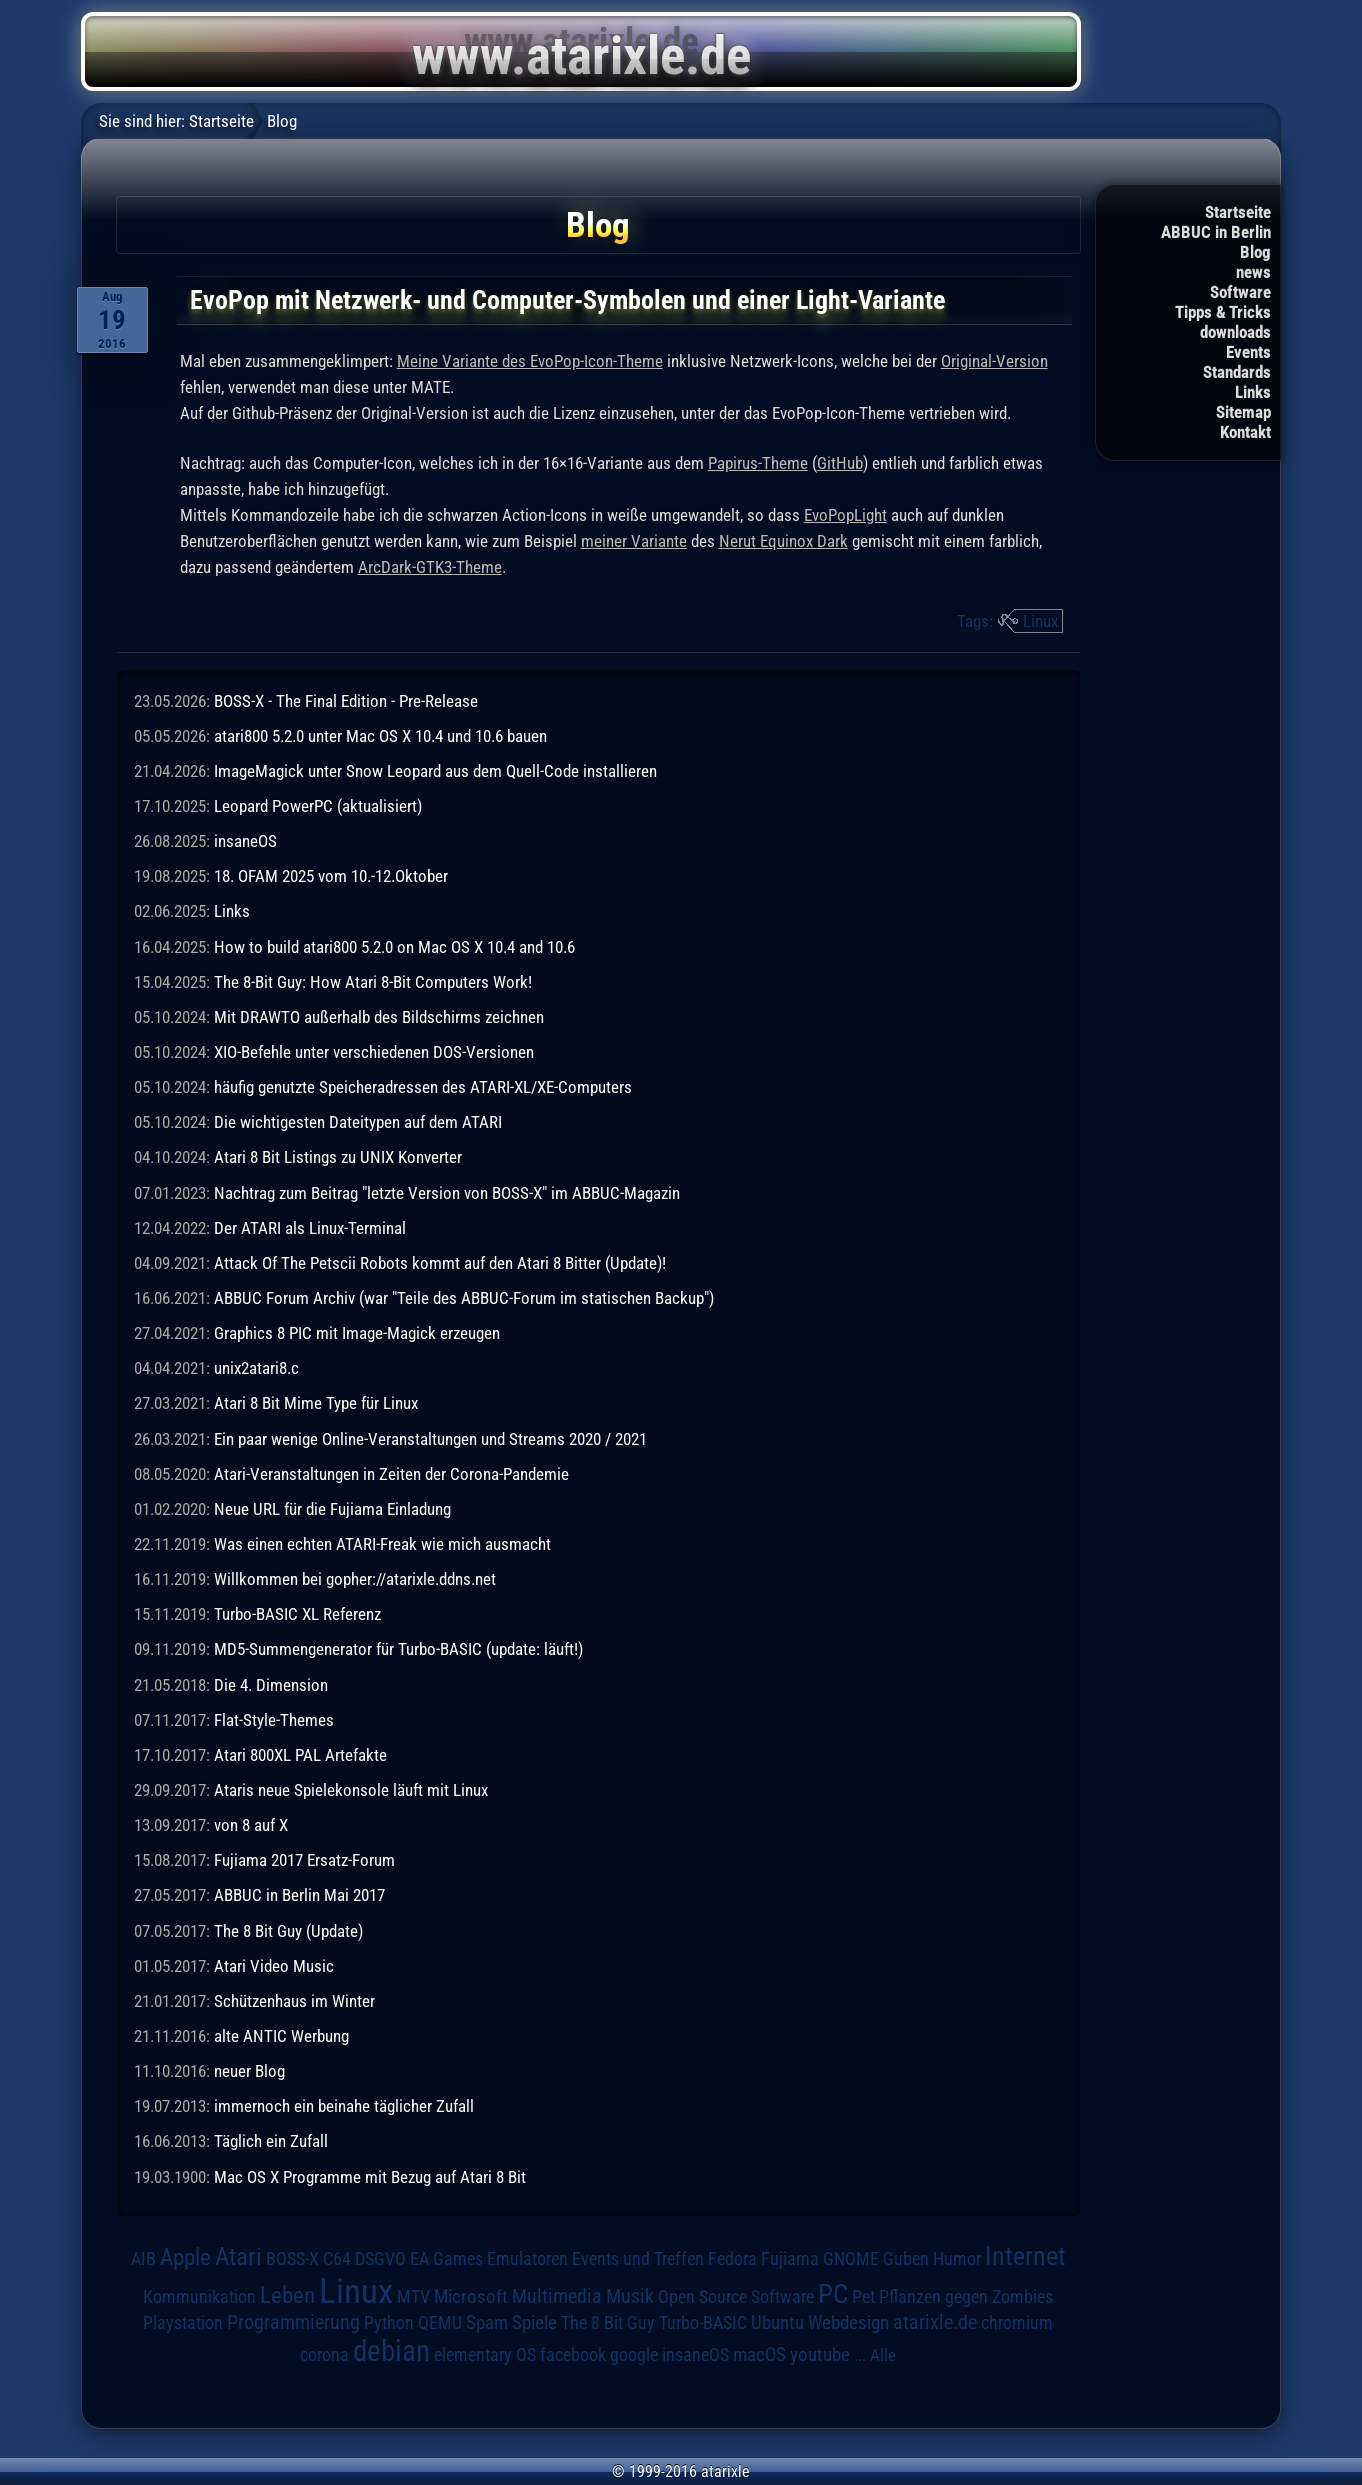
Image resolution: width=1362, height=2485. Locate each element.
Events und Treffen (638, 2259)
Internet (1025, 2256)
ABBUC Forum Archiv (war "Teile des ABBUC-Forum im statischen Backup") (464, 1298)
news (1253, 272)
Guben (906, 2259)
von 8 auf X (251, 1825)
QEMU (440, 2323)
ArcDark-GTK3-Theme (430, 567)
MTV (413, 2296)
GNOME (851, 2258)
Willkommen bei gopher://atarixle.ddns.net (355, 1579)
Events (1248, 352)
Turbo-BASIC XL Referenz (297, 1614)
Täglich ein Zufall (271, 2141)
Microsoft (471, 2296)
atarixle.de (935, 2322)
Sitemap (1243, 412)
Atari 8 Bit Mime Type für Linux (316, 1403)
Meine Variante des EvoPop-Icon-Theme (530, 361)
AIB (143, 2259)
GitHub (840, 463)
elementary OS (485, 2354)
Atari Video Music (274, 1966)
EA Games (446, 2259)
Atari (238, 2256)
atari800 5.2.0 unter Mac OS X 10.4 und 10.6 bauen (380, 736)
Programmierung (293, 2322)
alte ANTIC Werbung (281, 2036)
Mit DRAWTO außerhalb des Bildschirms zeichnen (379, 1017)
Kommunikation (199, 2296)
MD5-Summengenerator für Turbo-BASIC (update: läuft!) (398, 1649)
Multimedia (557, 2296)
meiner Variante (634, 541)
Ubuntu (777, 2323)
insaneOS (245, 841)
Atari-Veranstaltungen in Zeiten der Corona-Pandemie (391, 1474)
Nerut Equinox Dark (783, 541)
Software (1240, 292)
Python (389, 2323)
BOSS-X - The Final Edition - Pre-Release (346, 701)
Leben (287, 2295)
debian (391, 2351)
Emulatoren (527, 2258)
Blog (1255, 252)
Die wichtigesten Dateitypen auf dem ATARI (358, 1122)
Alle (883, 2355)
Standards (1237, 372)
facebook (573, 2355)
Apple (185, 2257)
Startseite (1238, 212)
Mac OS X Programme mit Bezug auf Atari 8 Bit (370, 2177)
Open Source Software (736, 2297)
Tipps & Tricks (1223, 312)
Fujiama (790, 2258)
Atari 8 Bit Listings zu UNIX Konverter (338, 1157)
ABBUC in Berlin (1216, 232)
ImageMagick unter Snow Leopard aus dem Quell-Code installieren (435, 771)
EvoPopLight (845, 515)
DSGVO (380, 2259)
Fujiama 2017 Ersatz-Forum (304, 1860)
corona (324, 2355)
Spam (487, 2323)
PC (833, 2294)
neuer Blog (249, 2071)
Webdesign (848, 2323)
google (634, 2355)
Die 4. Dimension (271, 1685)
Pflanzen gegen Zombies (966, 2297)
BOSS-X (292, 2259)
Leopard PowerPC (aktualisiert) (318, 806)
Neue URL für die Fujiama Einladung (332, 1509)
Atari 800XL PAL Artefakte (300, 1755)
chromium (1017, 2323)
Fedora (732, 2258)
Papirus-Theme (758, 463)
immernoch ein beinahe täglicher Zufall (344, 2106)
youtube (820, 2354)
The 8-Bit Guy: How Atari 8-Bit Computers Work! (373, 982)
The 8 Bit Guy (608, 2322)
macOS (759, 2354)
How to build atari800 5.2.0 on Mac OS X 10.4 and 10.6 (394, 947)
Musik (630, 2296)
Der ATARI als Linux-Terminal (310, 1228)
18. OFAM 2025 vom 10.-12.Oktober (331, 876)
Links (1253, 392)
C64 (337, 2259)
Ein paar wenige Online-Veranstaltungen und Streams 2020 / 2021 (430, 1439)
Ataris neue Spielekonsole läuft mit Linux (351, 1790)
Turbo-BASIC (703, 2322)
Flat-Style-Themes (274, 1720)
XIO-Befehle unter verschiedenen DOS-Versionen (374, 1052)
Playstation (183, 2323)
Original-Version (994, 361)
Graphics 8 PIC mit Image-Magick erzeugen (357, 1333)
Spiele (534, 2322)
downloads (1235, 332)
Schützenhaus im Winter (294, 2001)
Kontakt (1245, 432)
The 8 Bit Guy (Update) (288, 1931)
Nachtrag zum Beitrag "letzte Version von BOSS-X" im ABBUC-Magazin (447, 1193)
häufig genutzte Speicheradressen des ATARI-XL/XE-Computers (423, 1087)
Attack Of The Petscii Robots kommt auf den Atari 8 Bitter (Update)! (440, 1263)
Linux (1040, 621)
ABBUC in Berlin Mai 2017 (299, 1895)
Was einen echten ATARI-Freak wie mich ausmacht (382, 1544)
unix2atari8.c (256, 1368)
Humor (957, 2259)
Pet (863, 2297)
